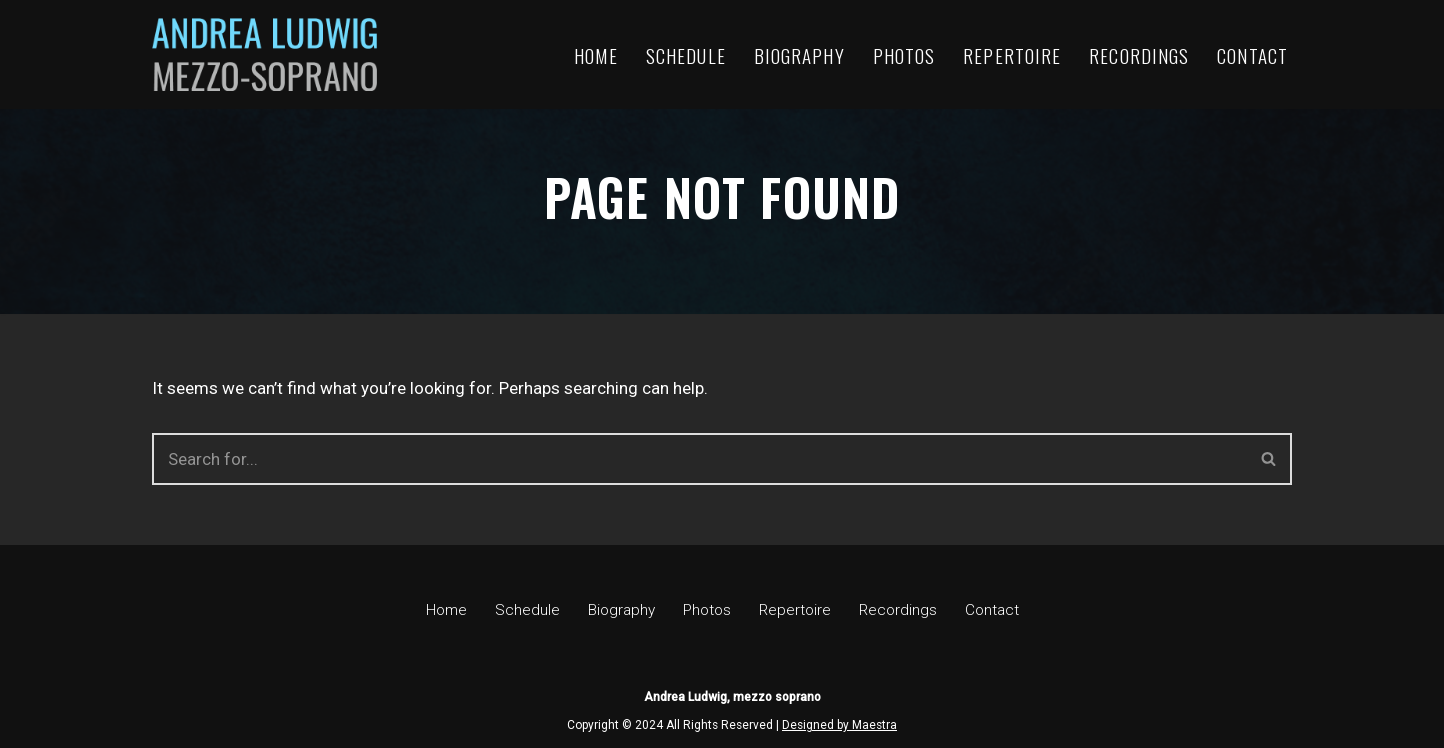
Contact (1252, 55)
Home (596, 55)
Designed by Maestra (839, 725)
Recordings (1139, 55)
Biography (799, 55)
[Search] (699, 459)
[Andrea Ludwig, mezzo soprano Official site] (264, 54)
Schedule (686, 55)
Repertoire (1012, 55)
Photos (904, 55)
